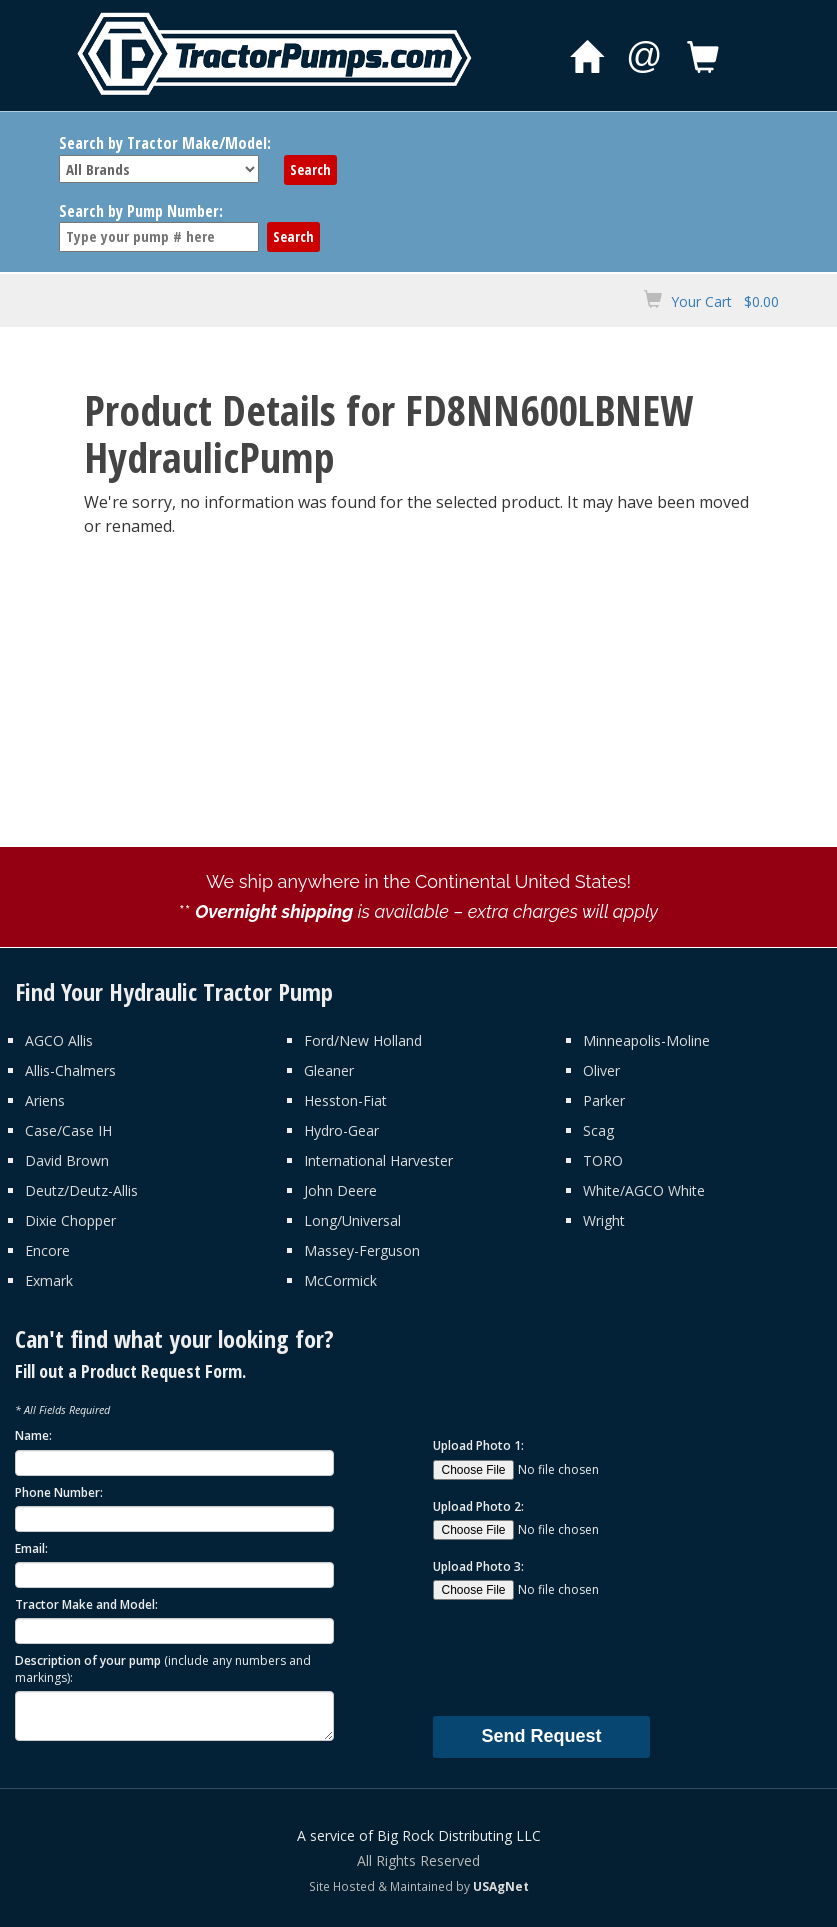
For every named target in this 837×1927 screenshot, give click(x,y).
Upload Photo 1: (478, 1445)
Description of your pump (163, 1669)
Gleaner (329, 1070)
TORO (603, 1160)
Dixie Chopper (70, 1220)
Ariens (45, 1100)
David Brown (67, 1160)
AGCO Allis (59, 1040)
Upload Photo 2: (478, 1506)
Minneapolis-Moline (646, 1040)
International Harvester (378, 1160)
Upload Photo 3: (478, 1566)
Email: (31, 1548)
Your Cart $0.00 (725, 301)
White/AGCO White (644, 1190)
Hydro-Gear (341, 1130)
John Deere (340, 1190)
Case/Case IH (68, 1130)
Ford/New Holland (363, 1040)
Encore (47, 1250)
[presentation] (585, 1657)
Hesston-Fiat (345, 1100)
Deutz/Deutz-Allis (81, 1190)
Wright (604, 1220)
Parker (604, 1100)
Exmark (49, 1280)
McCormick (340, 1280)
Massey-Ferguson (362, 1250)
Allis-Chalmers (70, 1070)
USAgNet (501, 1886)
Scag (598, 1130)
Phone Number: (59, 1492)
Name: (33, 1435)
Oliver (601, 1070)
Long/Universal (352, 1220)
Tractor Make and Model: (86, 1604)
